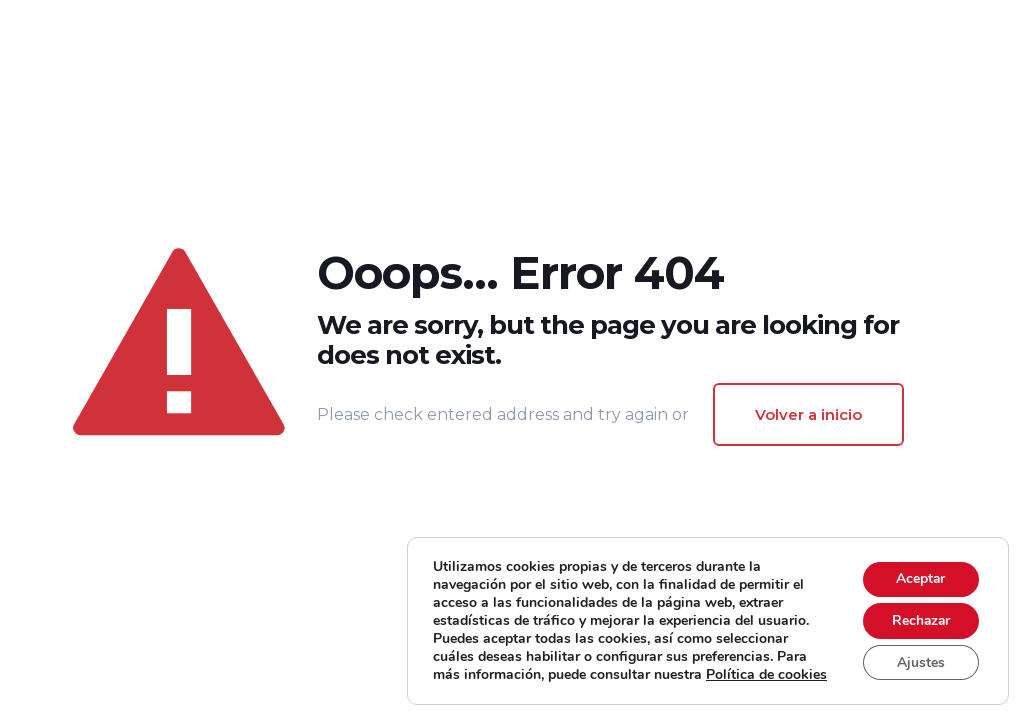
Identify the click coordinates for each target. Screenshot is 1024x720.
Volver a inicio (808, 414)
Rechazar (919, 611)
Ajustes (919, 653)
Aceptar (919, 569)
